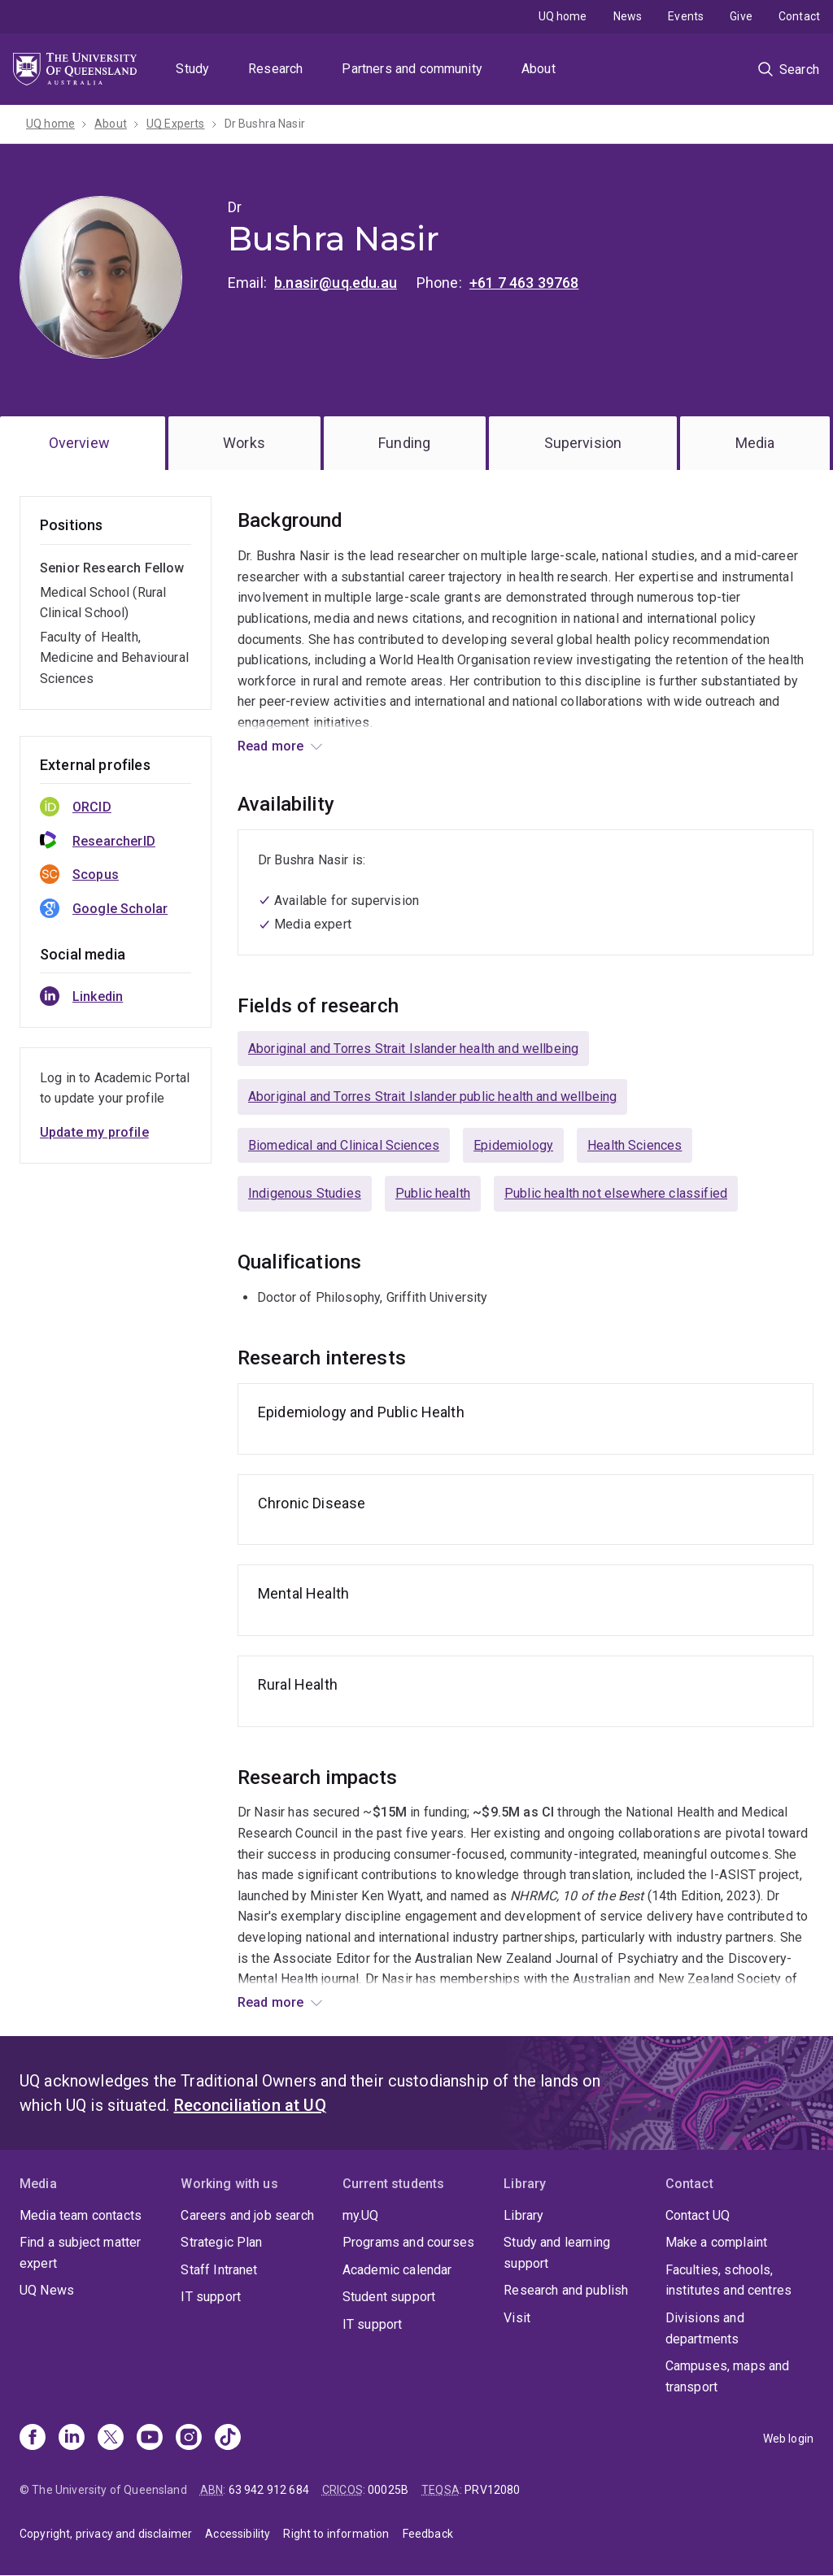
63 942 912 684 (269, 2489)
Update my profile (94, 1132)
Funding (404, 442)
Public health (432, 1193)
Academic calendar (397, 2270)
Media (755, 442)
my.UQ (360, 2215)
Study (192, 68)
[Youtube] (150, 2438)
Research (275, 68)
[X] (111, 2438)
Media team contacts (81, 2215)
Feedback (428, 2533)
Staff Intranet (219, 2270)
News (628, 16)
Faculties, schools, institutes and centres (728, 2280)
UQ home (563, 16)
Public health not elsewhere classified (615, 1193)
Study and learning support (557, 2252)
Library (523, 2215)
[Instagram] (189, 2438)
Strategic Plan (221, 2242)
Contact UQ (698, 2215)
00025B (388, 2489)
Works (244, 442)
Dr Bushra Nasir (265, 123)
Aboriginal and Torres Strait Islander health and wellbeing (413, 1048)
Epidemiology (513, 1145)
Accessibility (237, 2533)
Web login (788, 2438)
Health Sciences (634, 1145)
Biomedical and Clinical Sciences (343, 1145)
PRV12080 (492, 2489)
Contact (799, 16)
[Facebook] (33, 2438)
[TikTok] (228, 2438)
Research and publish (566, 2290)
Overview (79, 442)
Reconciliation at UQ (250, 2105)
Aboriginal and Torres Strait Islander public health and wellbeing (432, 1096)
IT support (211, 2296)
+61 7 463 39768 (523, 282)
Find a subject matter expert (80, 2252)
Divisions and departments (704, 2328)
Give (741, 16)
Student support (388, 2296)
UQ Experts (175, 123)
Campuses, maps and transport (727, 2376)
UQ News (47, 2290)
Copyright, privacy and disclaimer (106, 2533)
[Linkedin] (72, 2438)
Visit (517, 2318)
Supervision (583, 442)
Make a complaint (716, 2242)
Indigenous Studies (304, 1193)
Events (686, 16)
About (538, 68)
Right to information (336, 2533)
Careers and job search (247, 2215)
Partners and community (412, 68)
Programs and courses (408, 2242)
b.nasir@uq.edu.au (335, 282)
